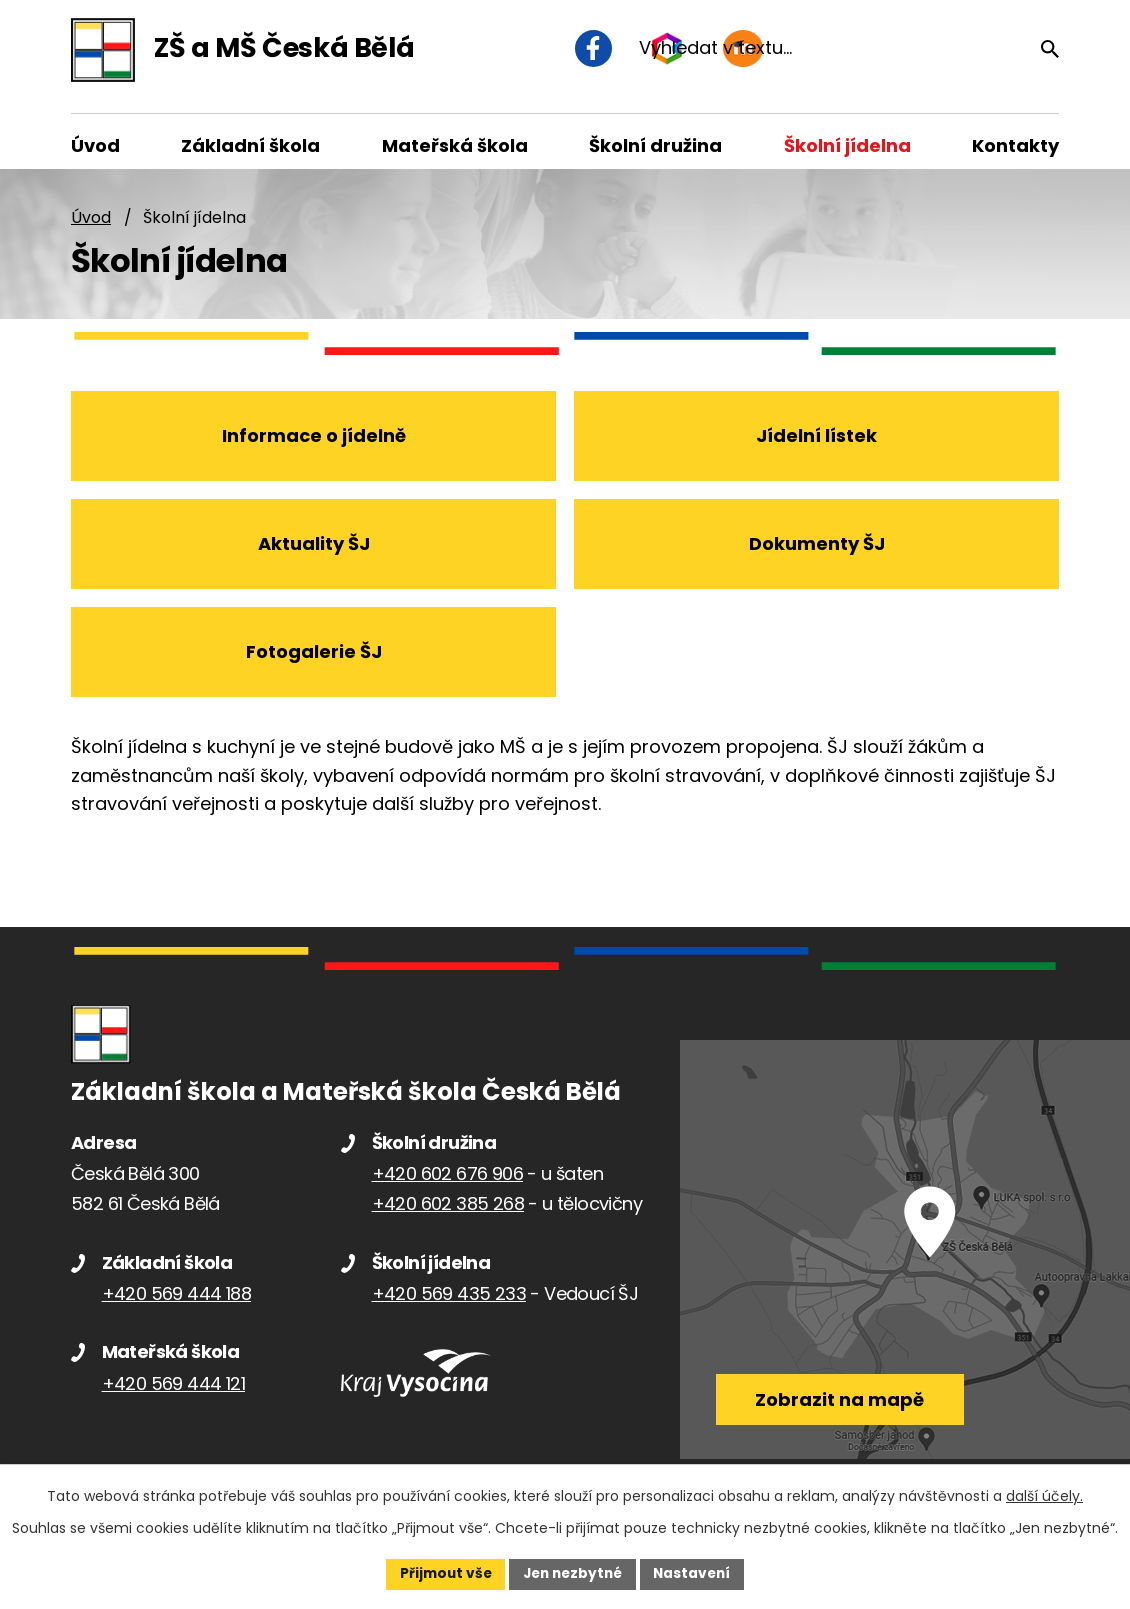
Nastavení (697, 1573)
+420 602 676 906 (447, 1184)
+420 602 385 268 (448, 1214)
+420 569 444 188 (176, 1304)
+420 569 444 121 (173, 1394)
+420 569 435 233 (449, 1304)
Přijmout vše (440, 1573)
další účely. (1044, 1495)
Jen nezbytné (572, 1573)
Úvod (91, 227)
